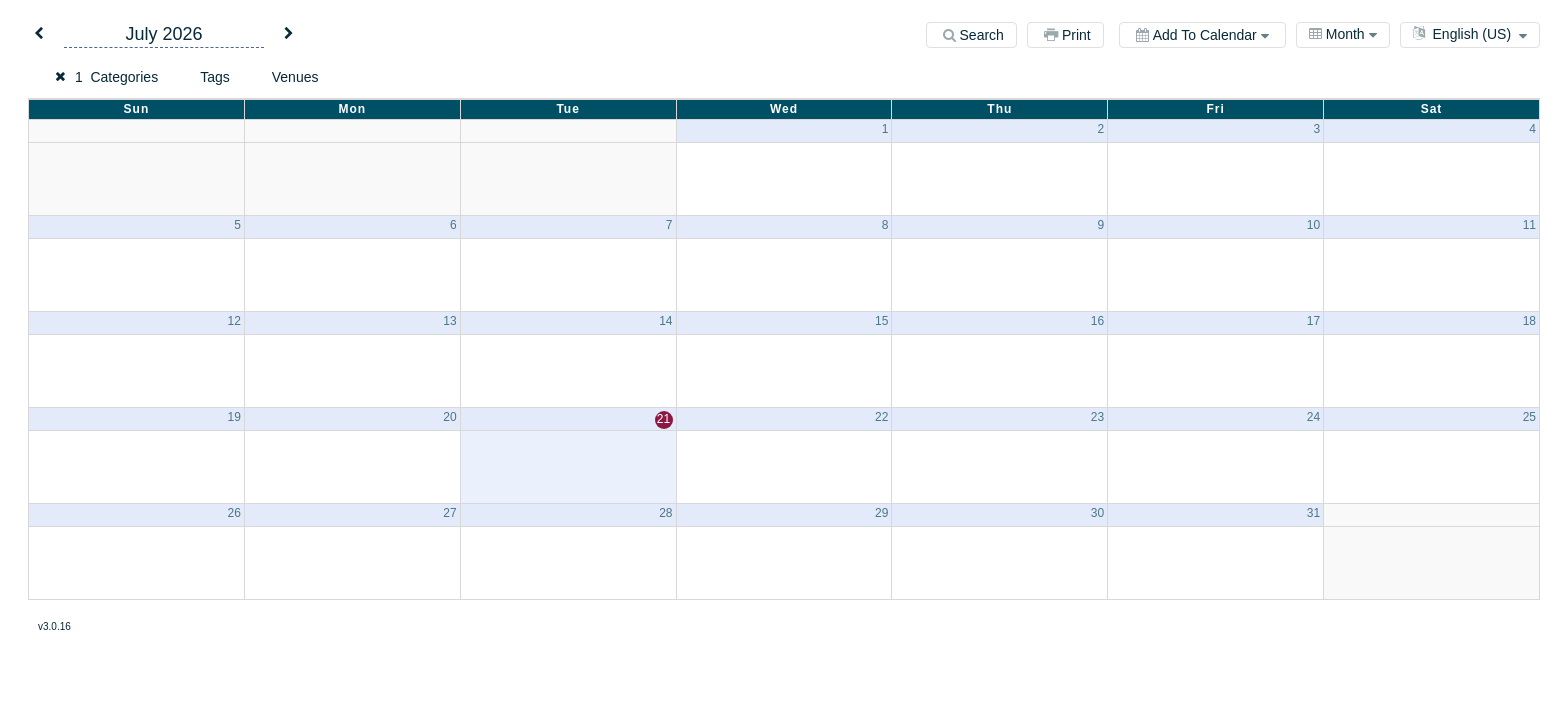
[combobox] (1343, 35)
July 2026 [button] (163, 34)
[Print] (1065, 35)
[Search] (971, 35)
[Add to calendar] (1202, 35)
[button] (39, 34)
